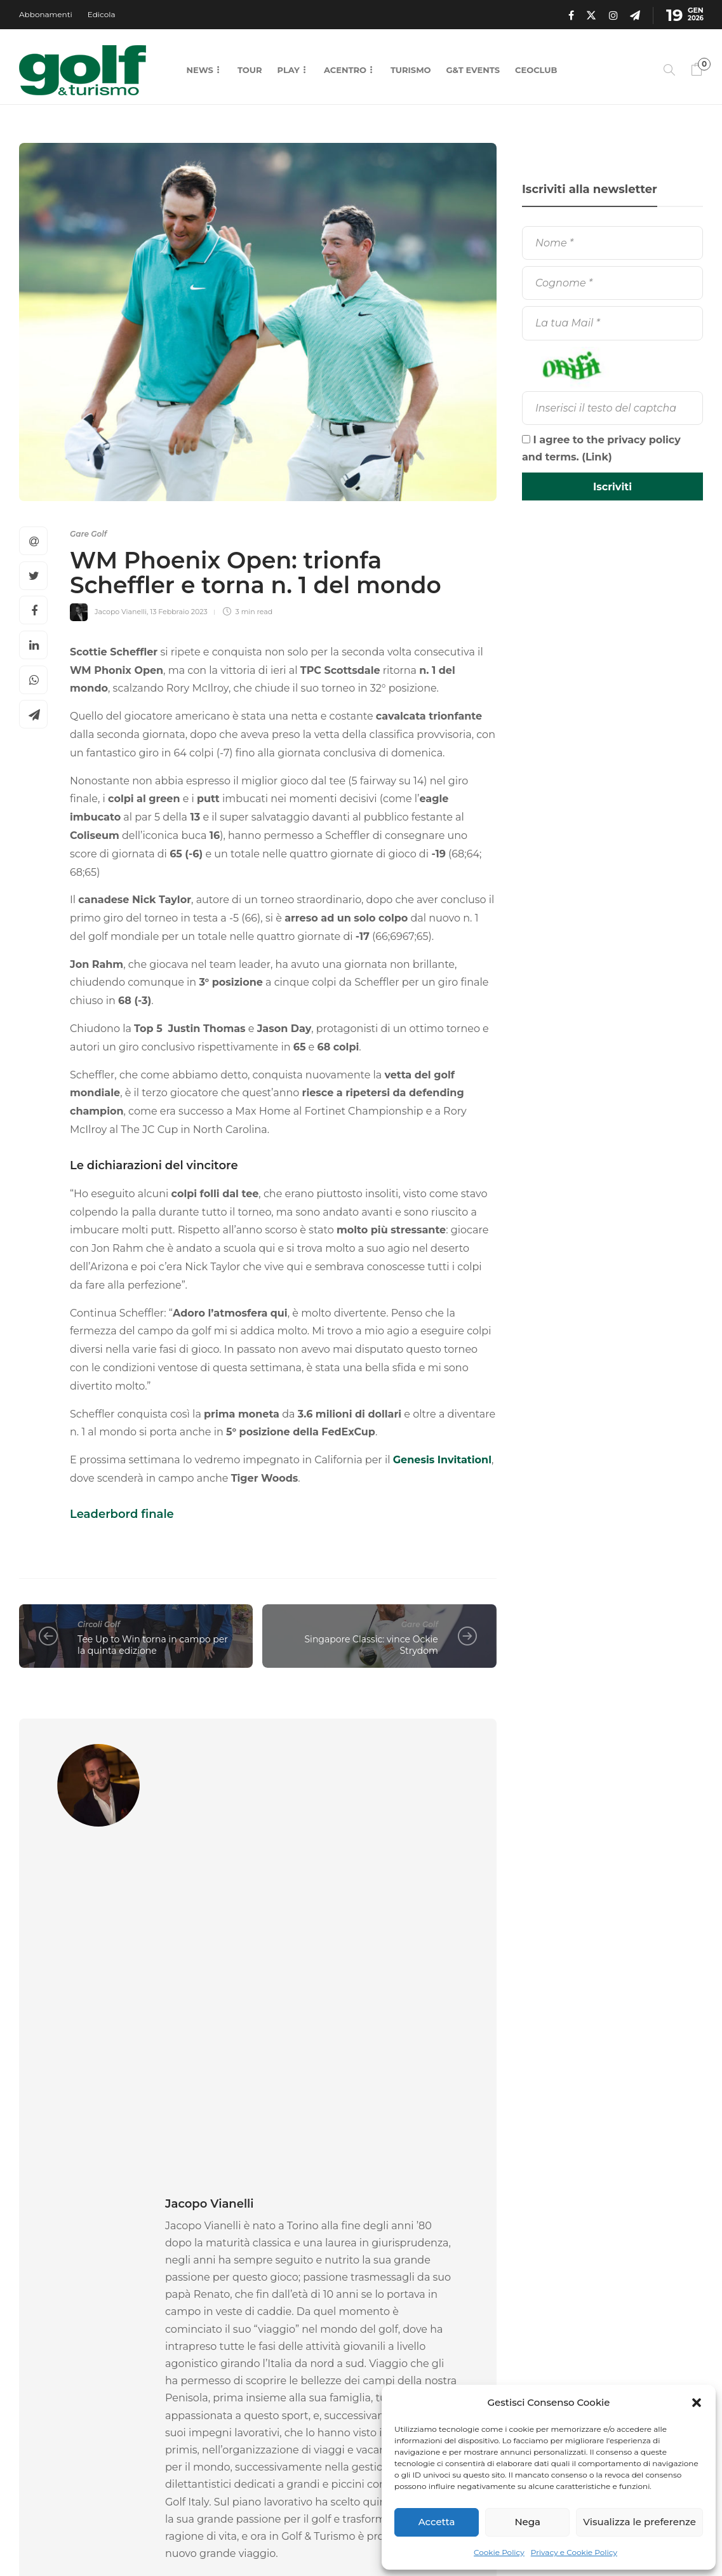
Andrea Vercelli (211, 2390)
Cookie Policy (499, 2552)
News (200, 70)
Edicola (102, 14)
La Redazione (42, 2390)
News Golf (387, 2323)
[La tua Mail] (612, 323)
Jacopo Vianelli (121, 611)
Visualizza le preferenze (639, 2522)
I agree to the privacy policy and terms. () (601, 448)
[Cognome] (612, 283)
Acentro (345, 70)
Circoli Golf (98, 1624)
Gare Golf (88, 534)
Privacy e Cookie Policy (574, 2552)
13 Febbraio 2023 (179, 611)
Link (596, 457)
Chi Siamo (340, 2538)
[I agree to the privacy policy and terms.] (526, 439)
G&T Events (473, 70)
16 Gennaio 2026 (269, 2390)
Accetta (436, 2522)
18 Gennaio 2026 (97, 2390)
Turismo (411, 70)
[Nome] (612, 243)
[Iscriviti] (612, 486)
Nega (527, 2522)
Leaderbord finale (122, 1514)
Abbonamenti (45, 14)
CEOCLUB (536, 70)
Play (288, 70)
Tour (249, 70)
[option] (92, 2323)
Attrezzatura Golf (234, 2323)
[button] (696, 2402)
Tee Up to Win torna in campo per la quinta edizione (152, 1645)
